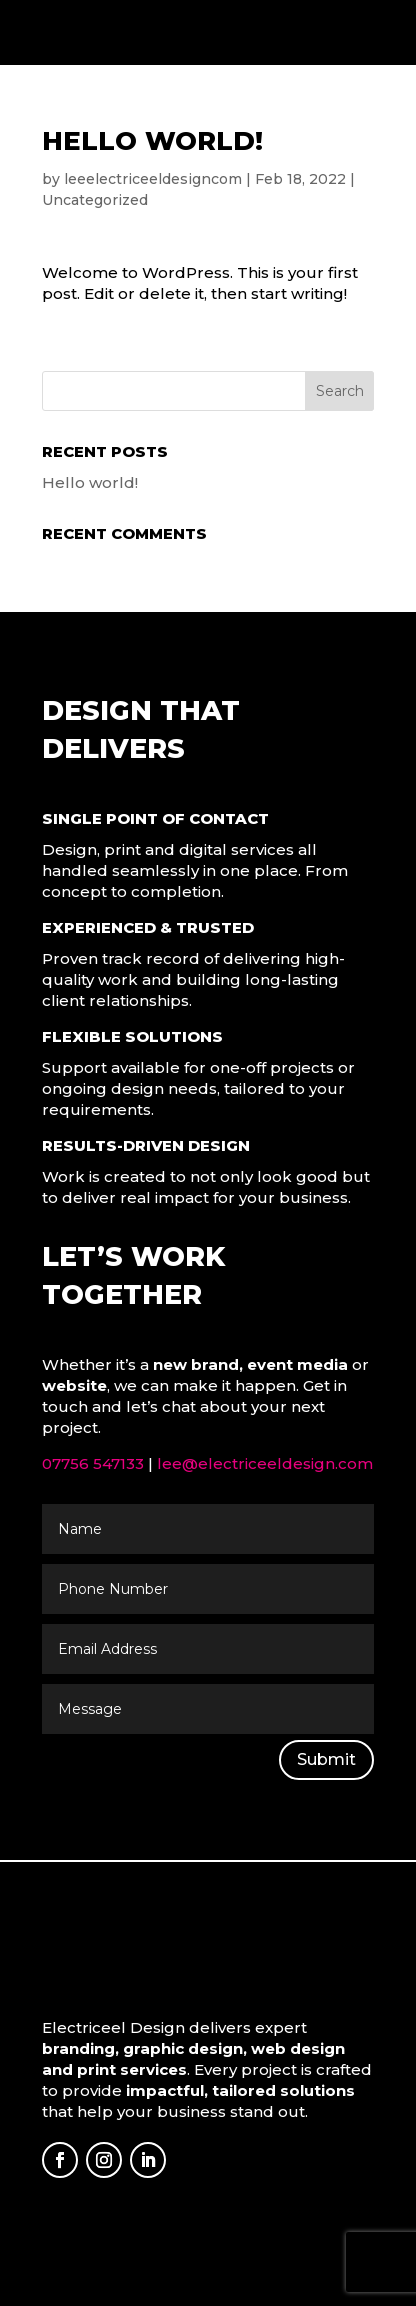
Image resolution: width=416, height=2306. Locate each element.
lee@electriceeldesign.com (265, 1463)
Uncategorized (95, 200)
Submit (326, 1759)
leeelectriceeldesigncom (153, 179)
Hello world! (90, 482)
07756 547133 (93, 1463)
